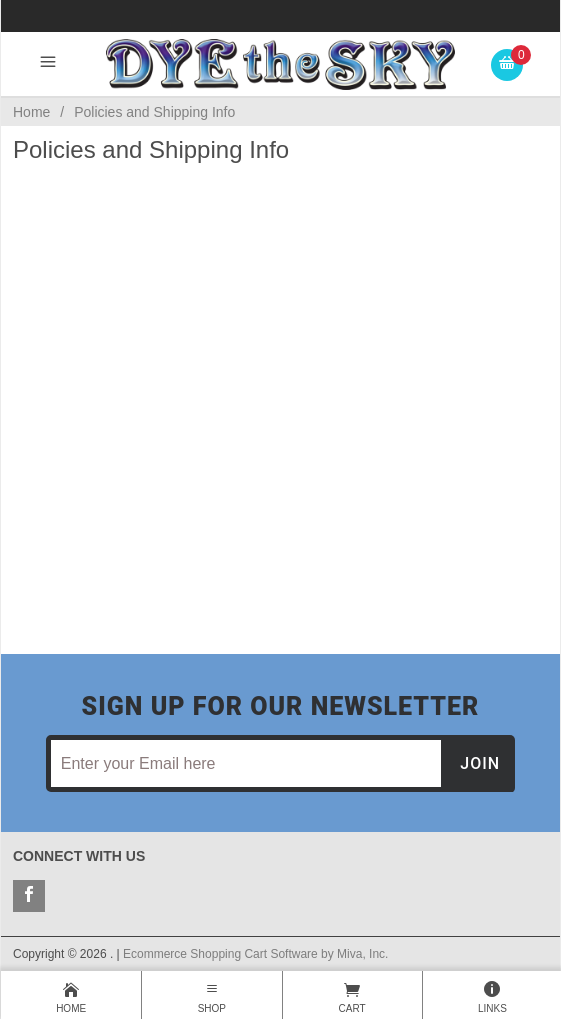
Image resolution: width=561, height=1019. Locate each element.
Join (480, 763)
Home (31, 112)
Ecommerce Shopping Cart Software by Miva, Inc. (255, 954)
